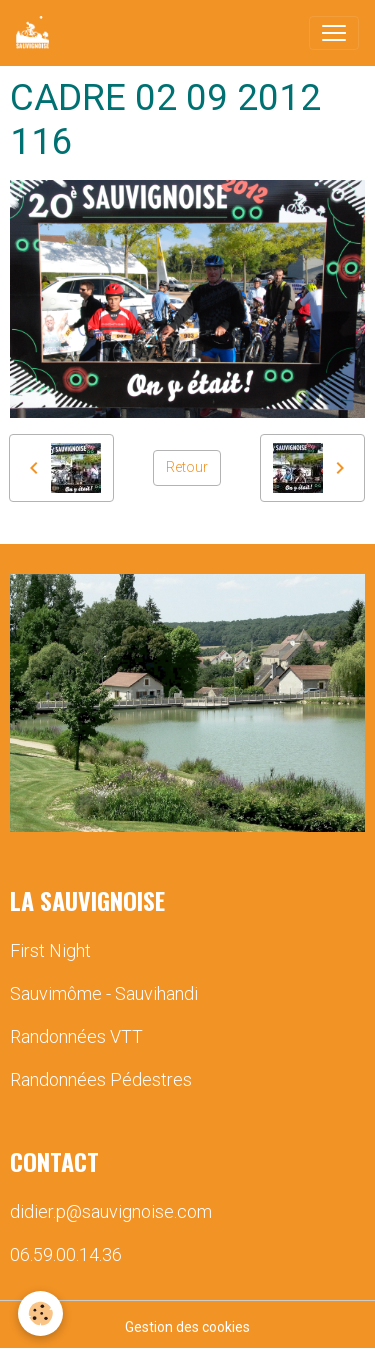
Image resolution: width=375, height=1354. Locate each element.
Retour (187, 467)
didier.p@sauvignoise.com (111, 1211)
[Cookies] (40, 1313)
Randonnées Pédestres (101, 1079)
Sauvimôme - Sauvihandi (104, 993)
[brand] (36, 33)
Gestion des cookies (187, 1327)
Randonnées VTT (76, 1036)
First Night (50, 950)
